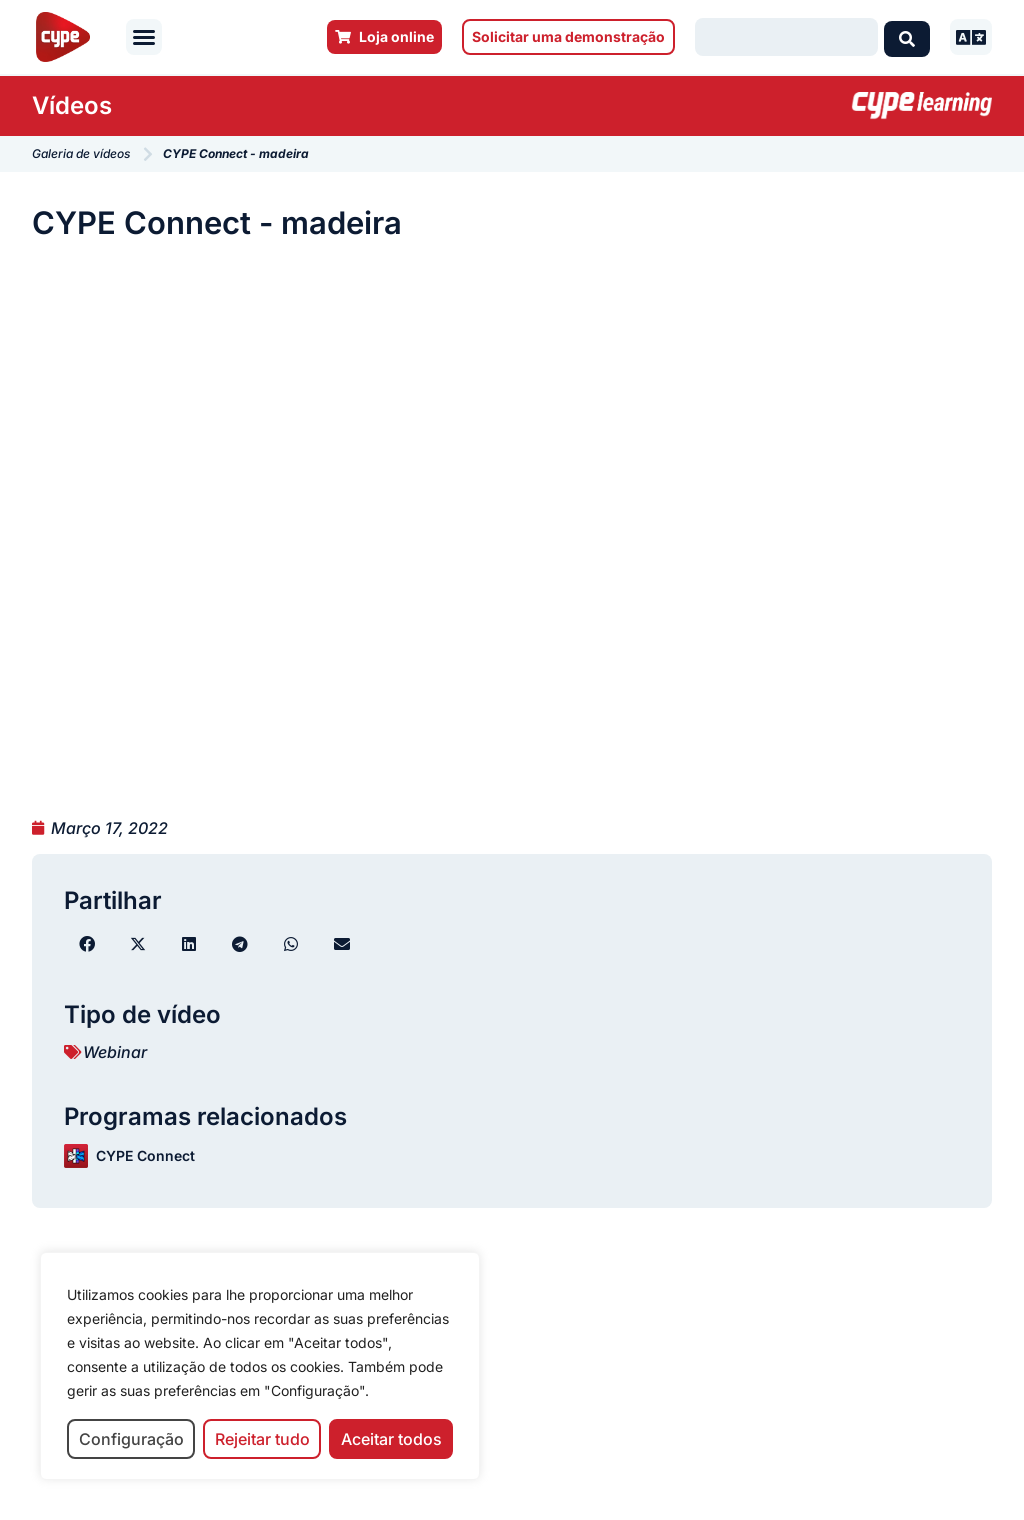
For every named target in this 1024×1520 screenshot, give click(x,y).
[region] (260, 1366)
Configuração (131, 1439)
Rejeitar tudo (262, 1439)
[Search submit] (907, 37)
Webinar (115, 1052)
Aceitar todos (391, 1439)
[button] (144, 37)
